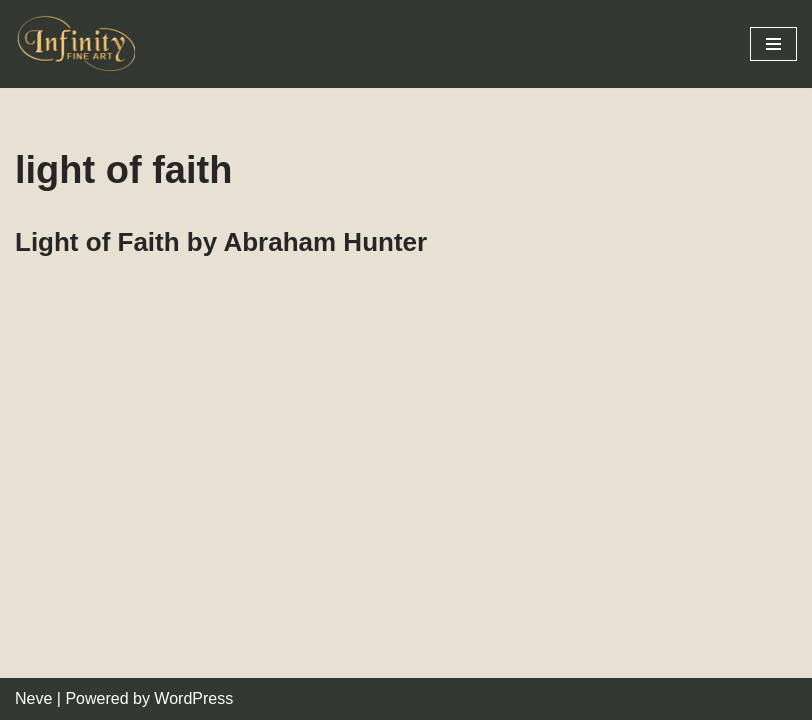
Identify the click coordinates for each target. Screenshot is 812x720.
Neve (33, 698)
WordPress (193, 698)
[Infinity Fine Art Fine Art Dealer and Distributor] (80, 44)
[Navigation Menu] (773, 44)
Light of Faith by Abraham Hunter (221, 242)
